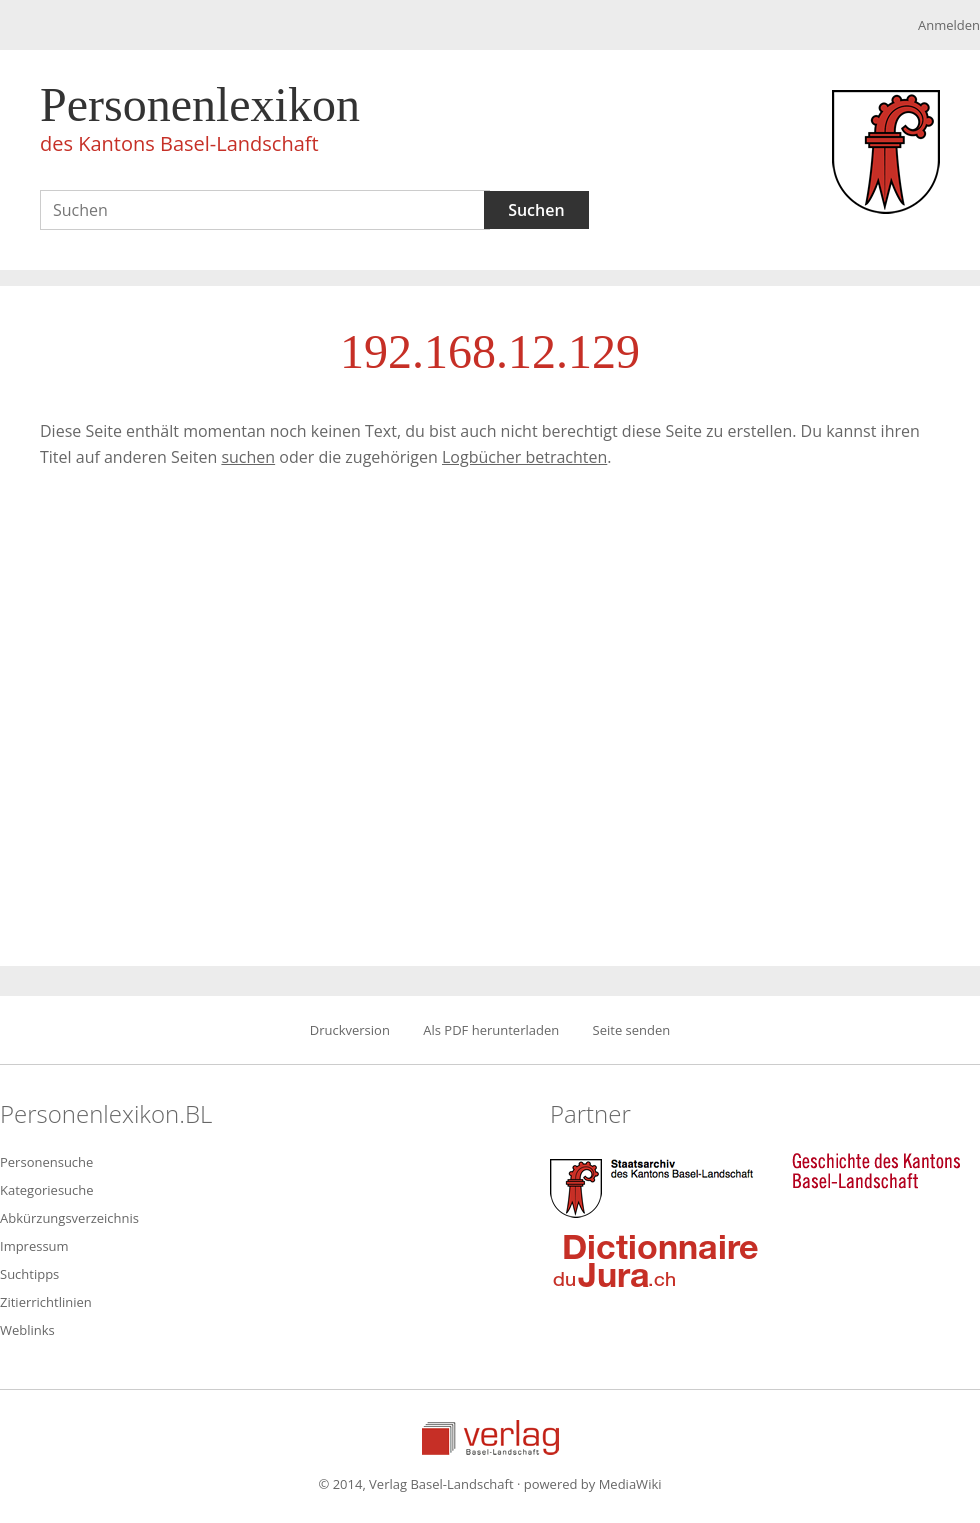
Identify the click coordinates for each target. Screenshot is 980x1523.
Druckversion (350, 1030)
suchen (248, 457)
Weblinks (27, 1330)
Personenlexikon (200, 122)
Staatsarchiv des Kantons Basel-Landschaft (656, 1186)
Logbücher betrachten (524, 457)
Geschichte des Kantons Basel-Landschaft (876, 1171)
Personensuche (46, 1162)
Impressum (34, 1246)
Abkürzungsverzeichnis (69, 1218)
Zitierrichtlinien (46, 1302)
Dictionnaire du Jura (656, 1260)
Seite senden (632, 1030)
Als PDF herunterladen (491, 1030)
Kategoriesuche (47, 1190)
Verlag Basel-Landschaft (490, 1437)
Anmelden (949, 25)
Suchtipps (29, 1274)
